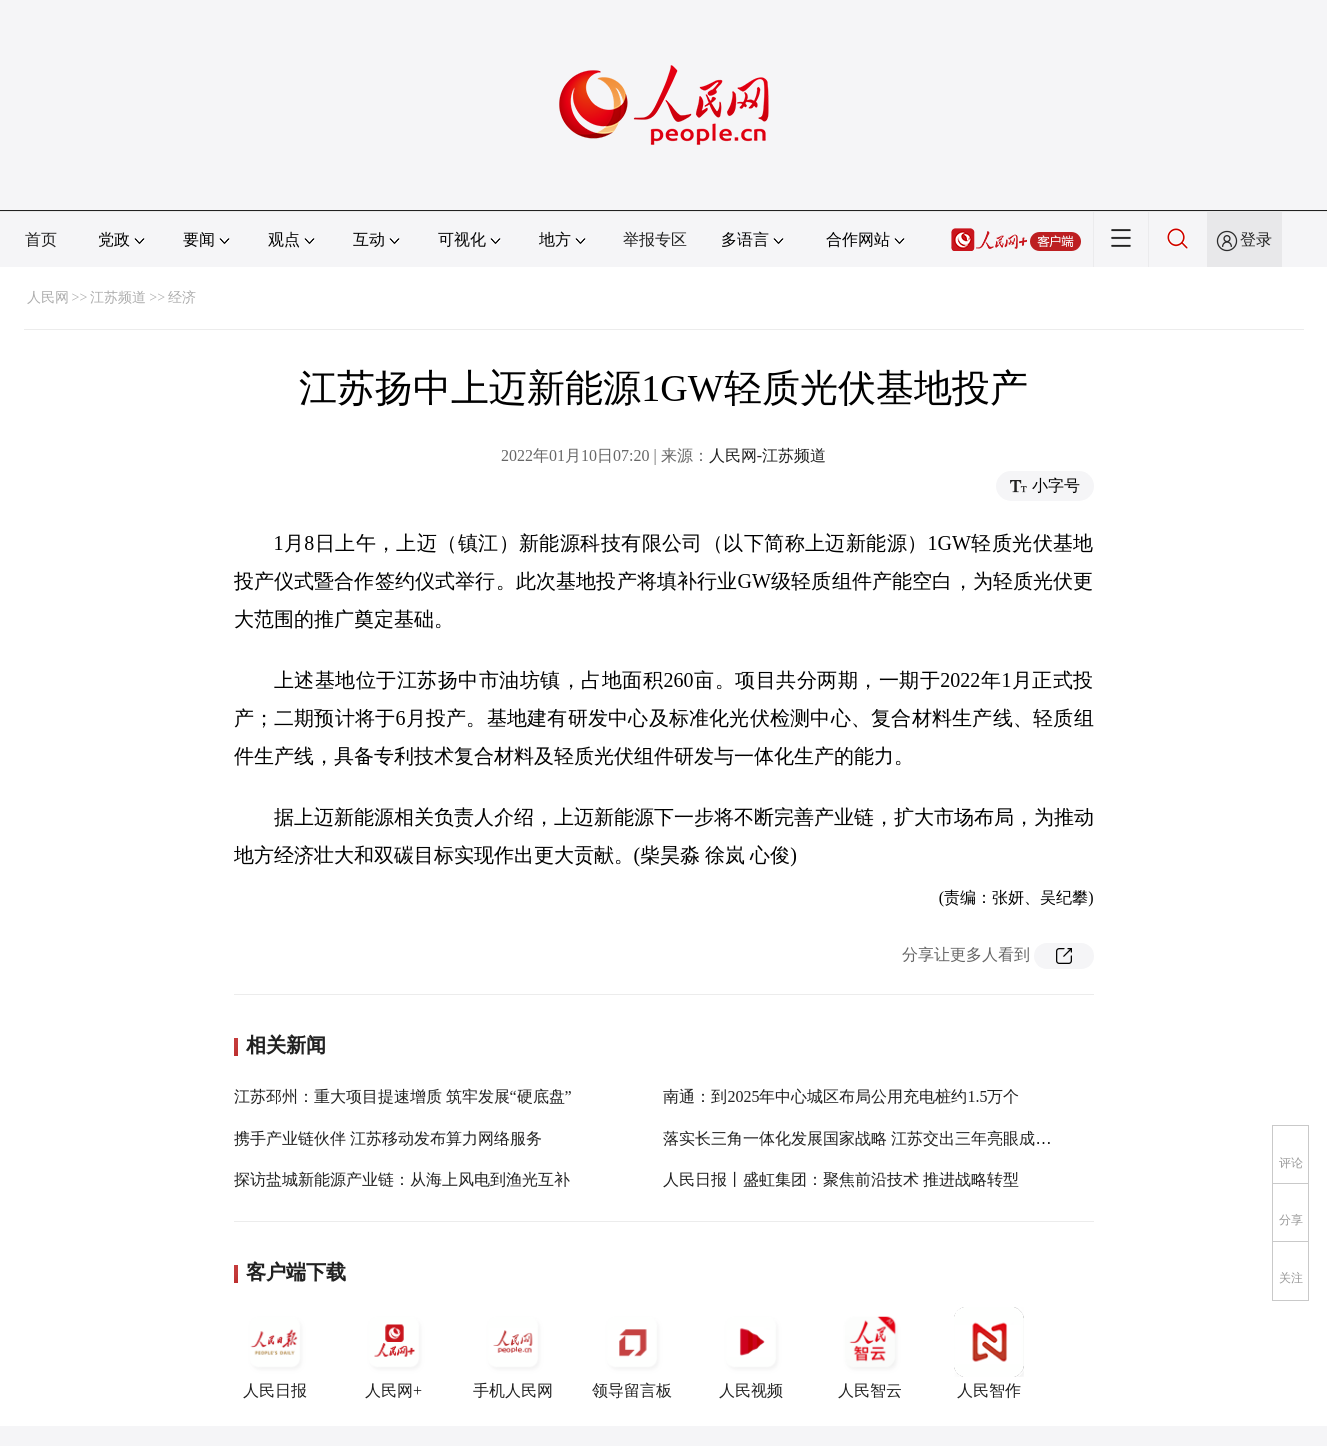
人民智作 (989, 1353)
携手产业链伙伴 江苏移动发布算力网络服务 (388, 1138)
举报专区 (655, 239)
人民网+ (394, 1353)
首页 (41, 239)
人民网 (48, 297)
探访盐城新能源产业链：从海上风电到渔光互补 (402, 1179)
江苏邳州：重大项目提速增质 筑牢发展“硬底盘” (403, 1096)
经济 (182, 297)
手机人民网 (513, 1353)
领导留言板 (632, 1353)
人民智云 (870, 1353)
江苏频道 (118, 297)
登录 (1256, 239)
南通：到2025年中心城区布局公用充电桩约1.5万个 (841, 1096)
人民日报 (275, 1353)
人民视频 (751, 1353)
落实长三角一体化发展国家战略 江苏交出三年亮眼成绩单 (865, 1138)
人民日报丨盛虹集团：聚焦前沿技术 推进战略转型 (841, 1179)
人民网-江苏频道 (767, 455)
